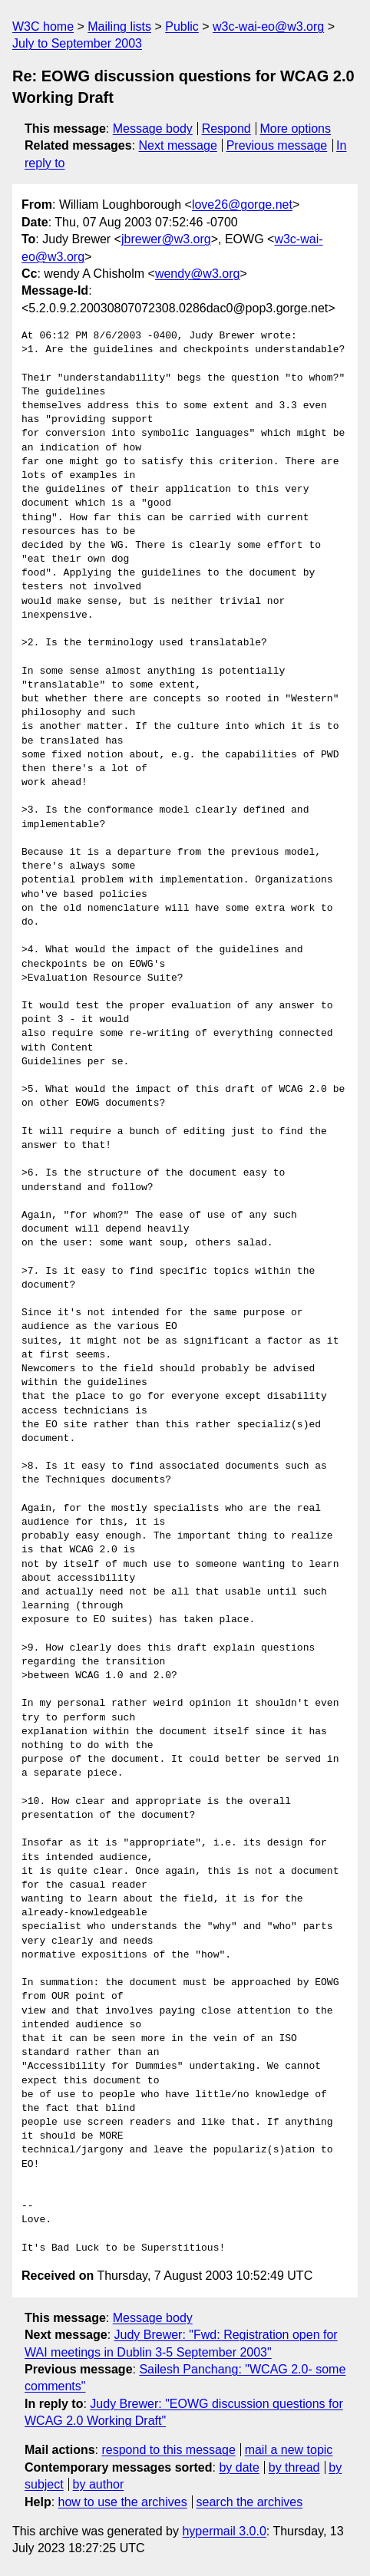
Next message (178, 145)
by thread (294, 2467)
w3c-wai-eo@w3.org (268, 26)
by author (98, 2484)
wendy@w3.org (197, 273)
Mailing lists (119, 26)
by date (239, 2467)
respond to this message (168, 2449)
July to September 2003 (77, 43)
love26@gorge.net (242, 204)
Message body (153, 128)
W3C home (43, 26)
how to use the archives (122, 2501)
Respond (226, 128)
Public (182, 26)
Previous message (277, 145)
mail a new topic (289, 2449)
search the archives (250, 2501)
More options (296, 128)
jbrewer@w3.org (166, 239)
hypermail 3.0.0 (224, 2531)
